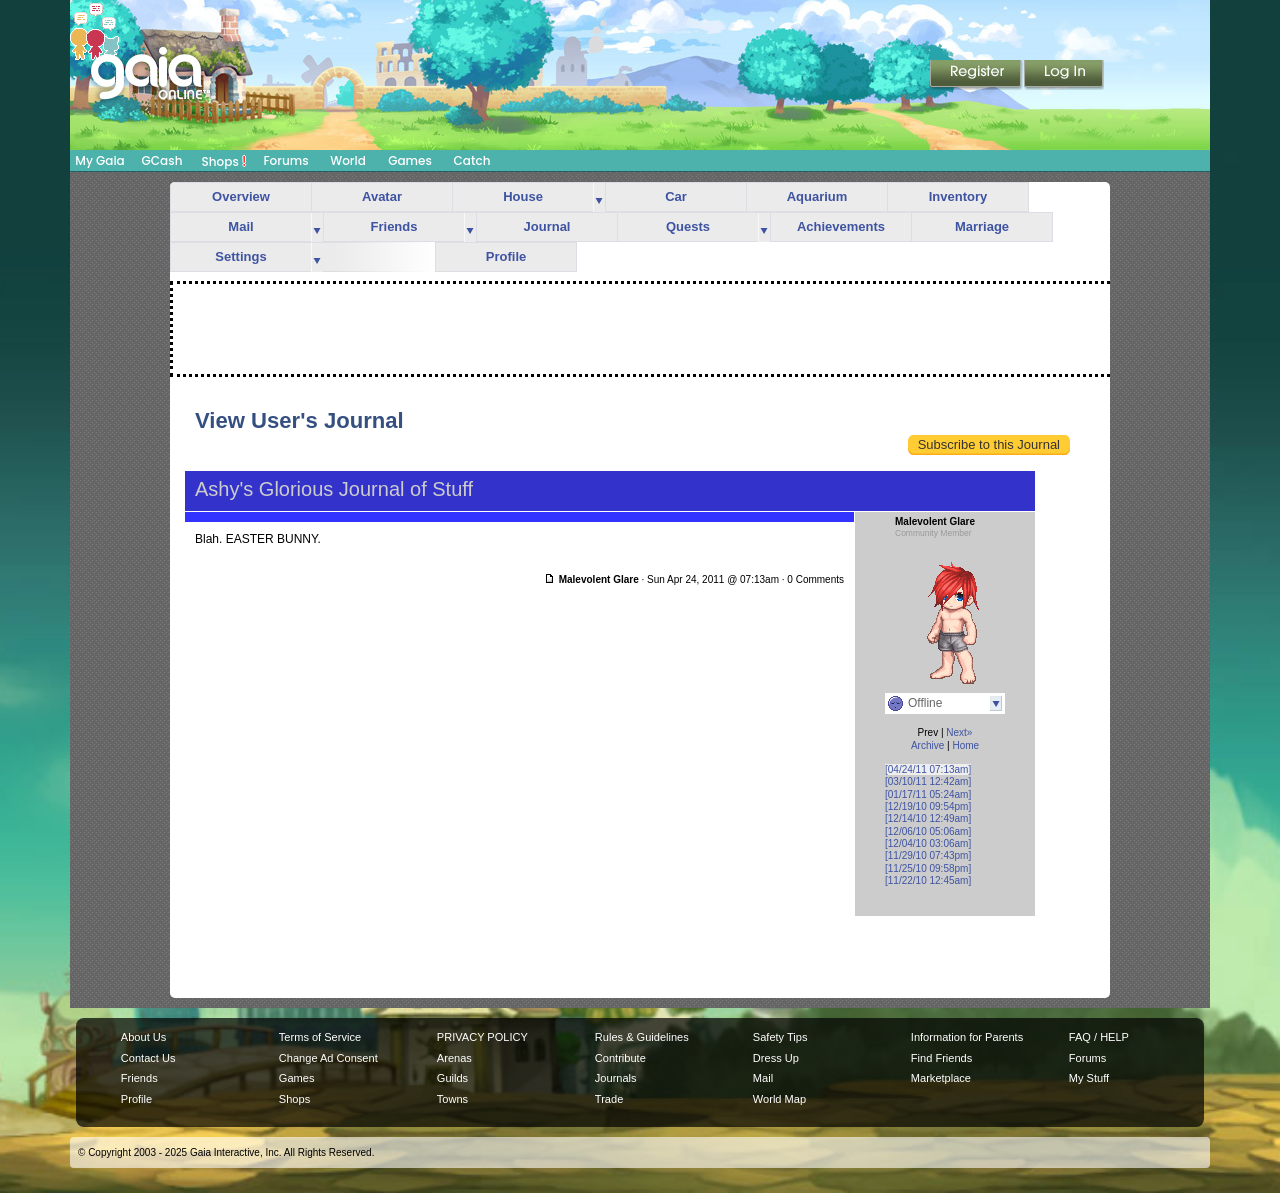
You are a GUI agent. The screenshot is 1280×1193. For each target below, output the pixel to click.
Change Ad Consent (328, 1058)
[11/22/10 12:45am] (928, 880)
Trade (609, 1099)
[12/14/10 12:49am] (928, 818)
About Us (143, 1037)
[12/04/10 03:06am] (928, 843)
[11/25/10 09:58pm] (928, 868)
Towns (452, 1099)
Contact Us (148, 1058)
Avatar (382, 196)
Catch (472, 160)
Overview (241, 196)
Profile (506, 256)
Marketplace (941, 1078)
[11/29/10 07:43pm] (928, 855)
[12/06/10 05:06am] (928, 831)
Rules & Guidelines (642, 1037)
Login (1064, 75)
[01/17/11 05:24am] (928, 794)
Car (676, 196)
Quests (688, 226)
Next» (959, 732)
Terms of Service (320, 1037)
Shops (224, 161)
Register (977, 75)
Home (965, 745)
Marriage (982, 226)
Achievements (841, 226)
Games (410, 160)
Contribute (620, 1058)
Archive (927, 745)
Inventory (958, 196)
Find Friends (941, 1058)
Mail (240, 226)
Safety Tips (780, 1037)
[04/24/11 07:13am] (928, 769)
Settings (240, 256)
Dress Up (776, 1058)
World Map (779, 1099)
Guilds (452, 1078)
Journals (616, 1078)
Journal (547, 226)
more (599, 197)
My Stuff (1089, 1078)
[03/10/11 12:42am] (928, 781)
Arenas (454, 1058)
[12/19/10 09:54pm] (928, 806)
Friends (394, 226)
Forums (285, 160)
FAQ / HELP (1099, 1037)
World (348, 160)
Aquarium (817, 196)
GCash (162, 160)
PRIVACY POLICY (482, 1037)
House (523, 196)
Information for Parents (967, 1037)
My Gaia (99, 160)
